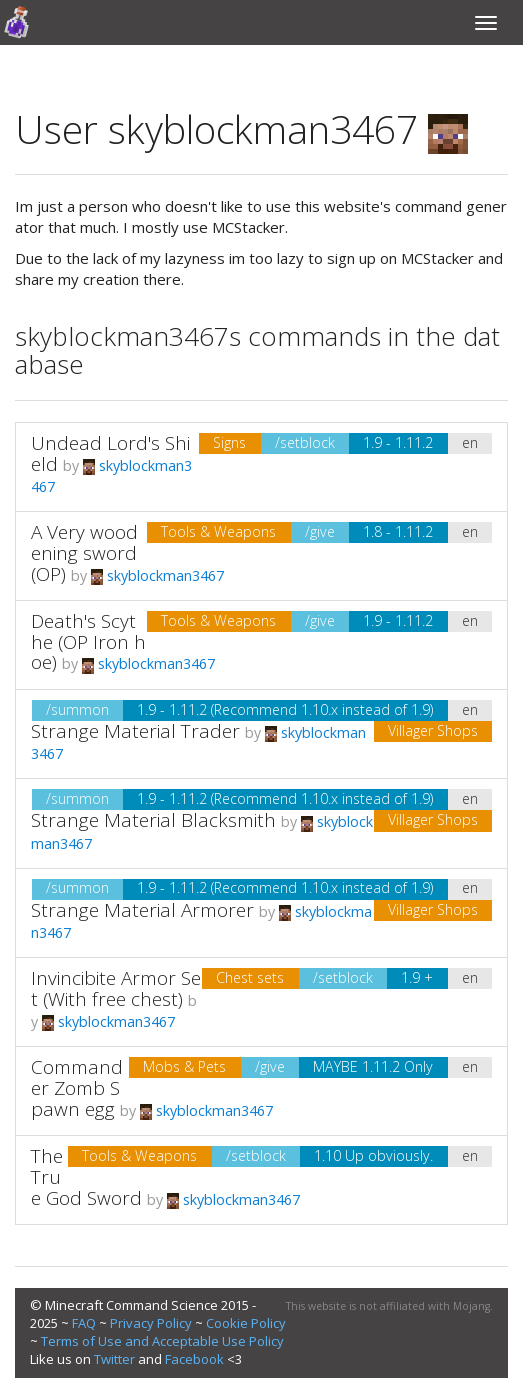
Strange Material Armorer (142, 910)
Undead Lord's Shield (110, 453)
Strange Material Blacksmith (153, 820)
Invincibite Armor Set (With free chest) (116, 988)
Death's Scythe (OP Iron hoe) (88, 642)
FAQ (84, 1323)
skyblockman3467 (157, 575)
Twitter (114, 1359)
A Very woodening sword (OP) (84, 553)
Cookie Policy (246, 1323)
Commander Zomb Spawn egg (77, 1088)
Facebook (194, 1359)
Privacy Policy (151, 1323)
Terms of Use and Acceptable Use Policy (162, 1341)
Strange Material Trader (135, 731)
